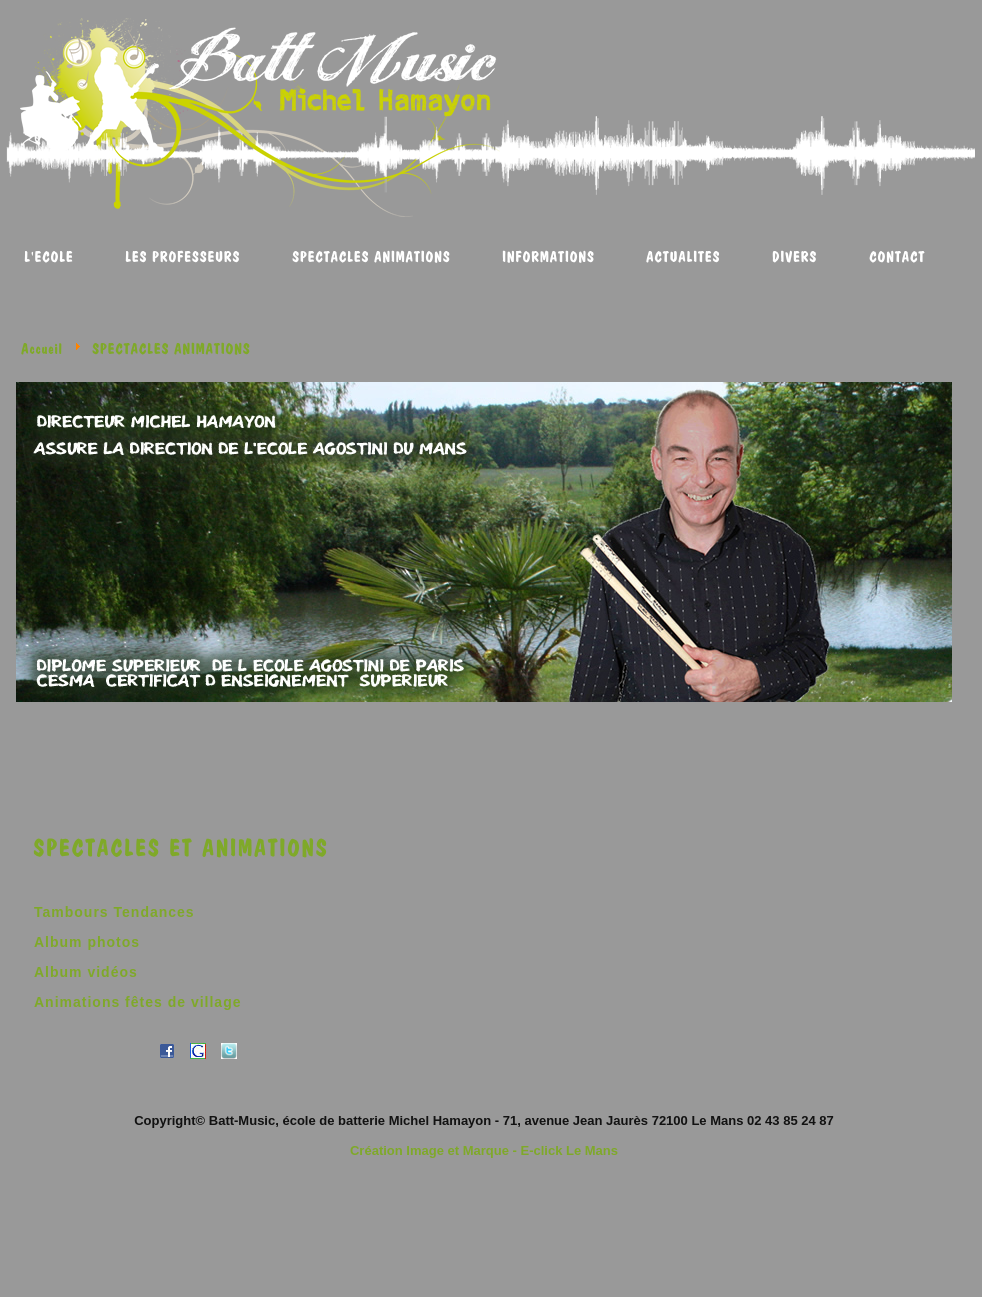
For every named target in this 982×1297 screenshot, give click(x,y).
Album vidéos (86, 972)
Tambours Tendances (114, 912)
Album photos (87, 942)
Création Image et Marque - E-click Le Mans (484, 1150)
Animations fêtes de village (138, 1002)
